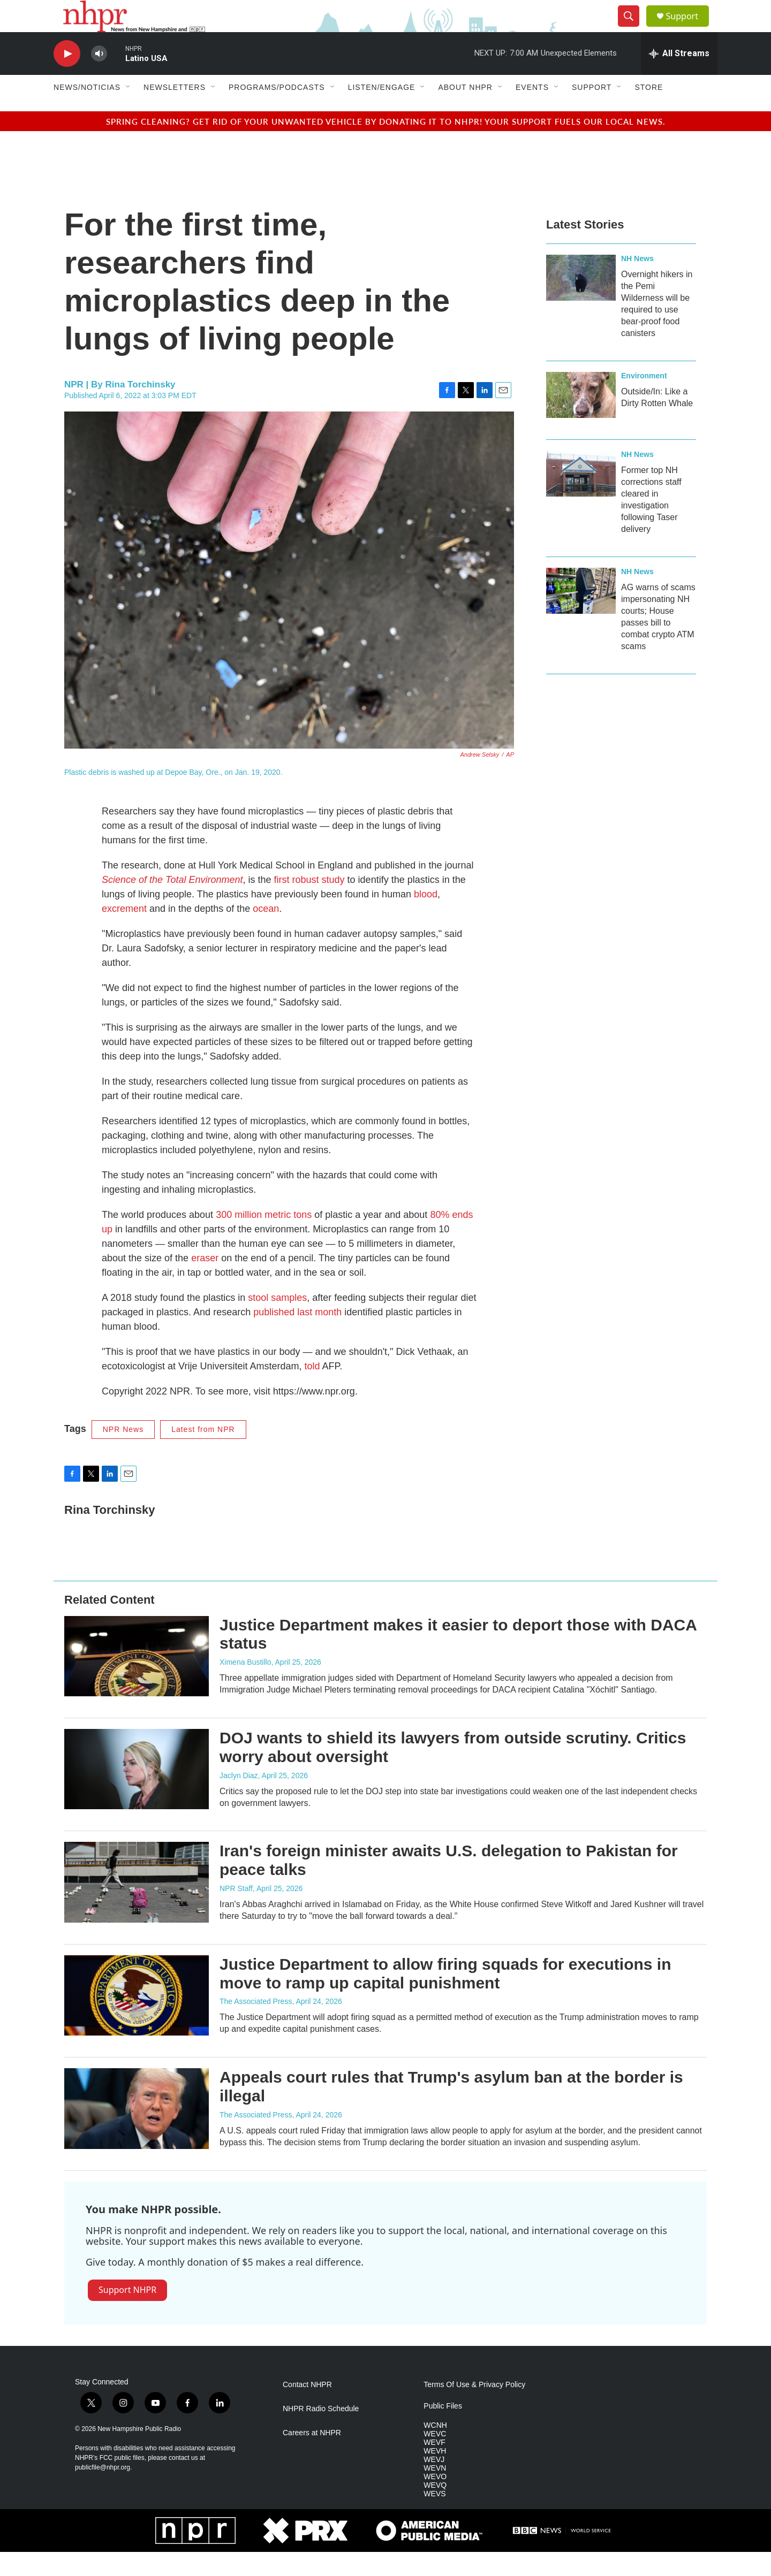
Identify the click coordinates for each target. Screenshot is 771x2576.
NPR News (123, 1453)
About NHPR (465, 111)
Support (688, 28)
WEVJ (434, 2484)
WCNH (435, 2449)
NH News (637, 282)
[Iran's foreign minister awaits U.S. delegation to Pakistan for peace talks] (136, 1906)
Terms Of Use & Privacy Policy (474, 2409)
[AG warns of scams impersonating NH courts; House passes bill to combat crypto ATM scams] (581, 615)
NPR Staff (236, 1912)
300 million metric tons (264, 1238)
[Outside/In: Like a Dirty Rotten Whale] (581, 419)
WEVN (435, 2492)
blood (425, 918)
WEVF (434, 2467)
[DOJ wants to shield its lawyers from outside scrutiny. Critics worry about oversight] (136, 1793)
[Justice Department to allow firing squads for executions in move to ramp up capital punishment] (136, 2019)
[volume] (99, 78)
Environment (644, 399)
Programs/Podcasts (277, 111)
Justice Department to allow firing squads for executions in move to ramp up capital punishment (445, 1997)
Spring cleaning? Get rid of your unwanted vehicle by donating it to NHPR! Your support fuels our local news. (386, 145)
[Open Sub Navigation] (128, 111)
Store (648, 111)
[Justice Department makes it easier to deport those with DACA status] (136, 1680)
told (312, 1390)
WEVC (435, 2458)
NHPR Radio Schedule (321, 2433)
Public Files (443, 2430)
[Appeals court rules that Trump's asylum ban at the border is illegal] (136, 2132)
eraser (204, 1282)
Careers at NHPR (312, 2457)
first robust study (309, 903)
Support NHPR (127, 2314)
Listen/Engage (381, 111)
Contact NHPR (307, 2409)
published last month (297, 1336)
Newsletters (174, 111)
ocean (266, 932)
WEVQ (435, 2509)
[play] (66, 78)
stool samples (277, 1321)
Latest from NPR (203, 1453)
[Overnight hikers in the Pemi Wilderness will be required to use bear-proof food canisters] (581, 302)
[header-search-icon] (633, 28)
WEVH (435, 2475)
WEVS (434, 2518)
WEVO (435, 2501)
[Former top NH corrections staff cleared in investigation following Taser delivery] (581, 498)
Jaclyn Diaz (239, 1799)
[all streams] (679, 77)
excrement (125, 932)
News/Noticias (87, 111)
